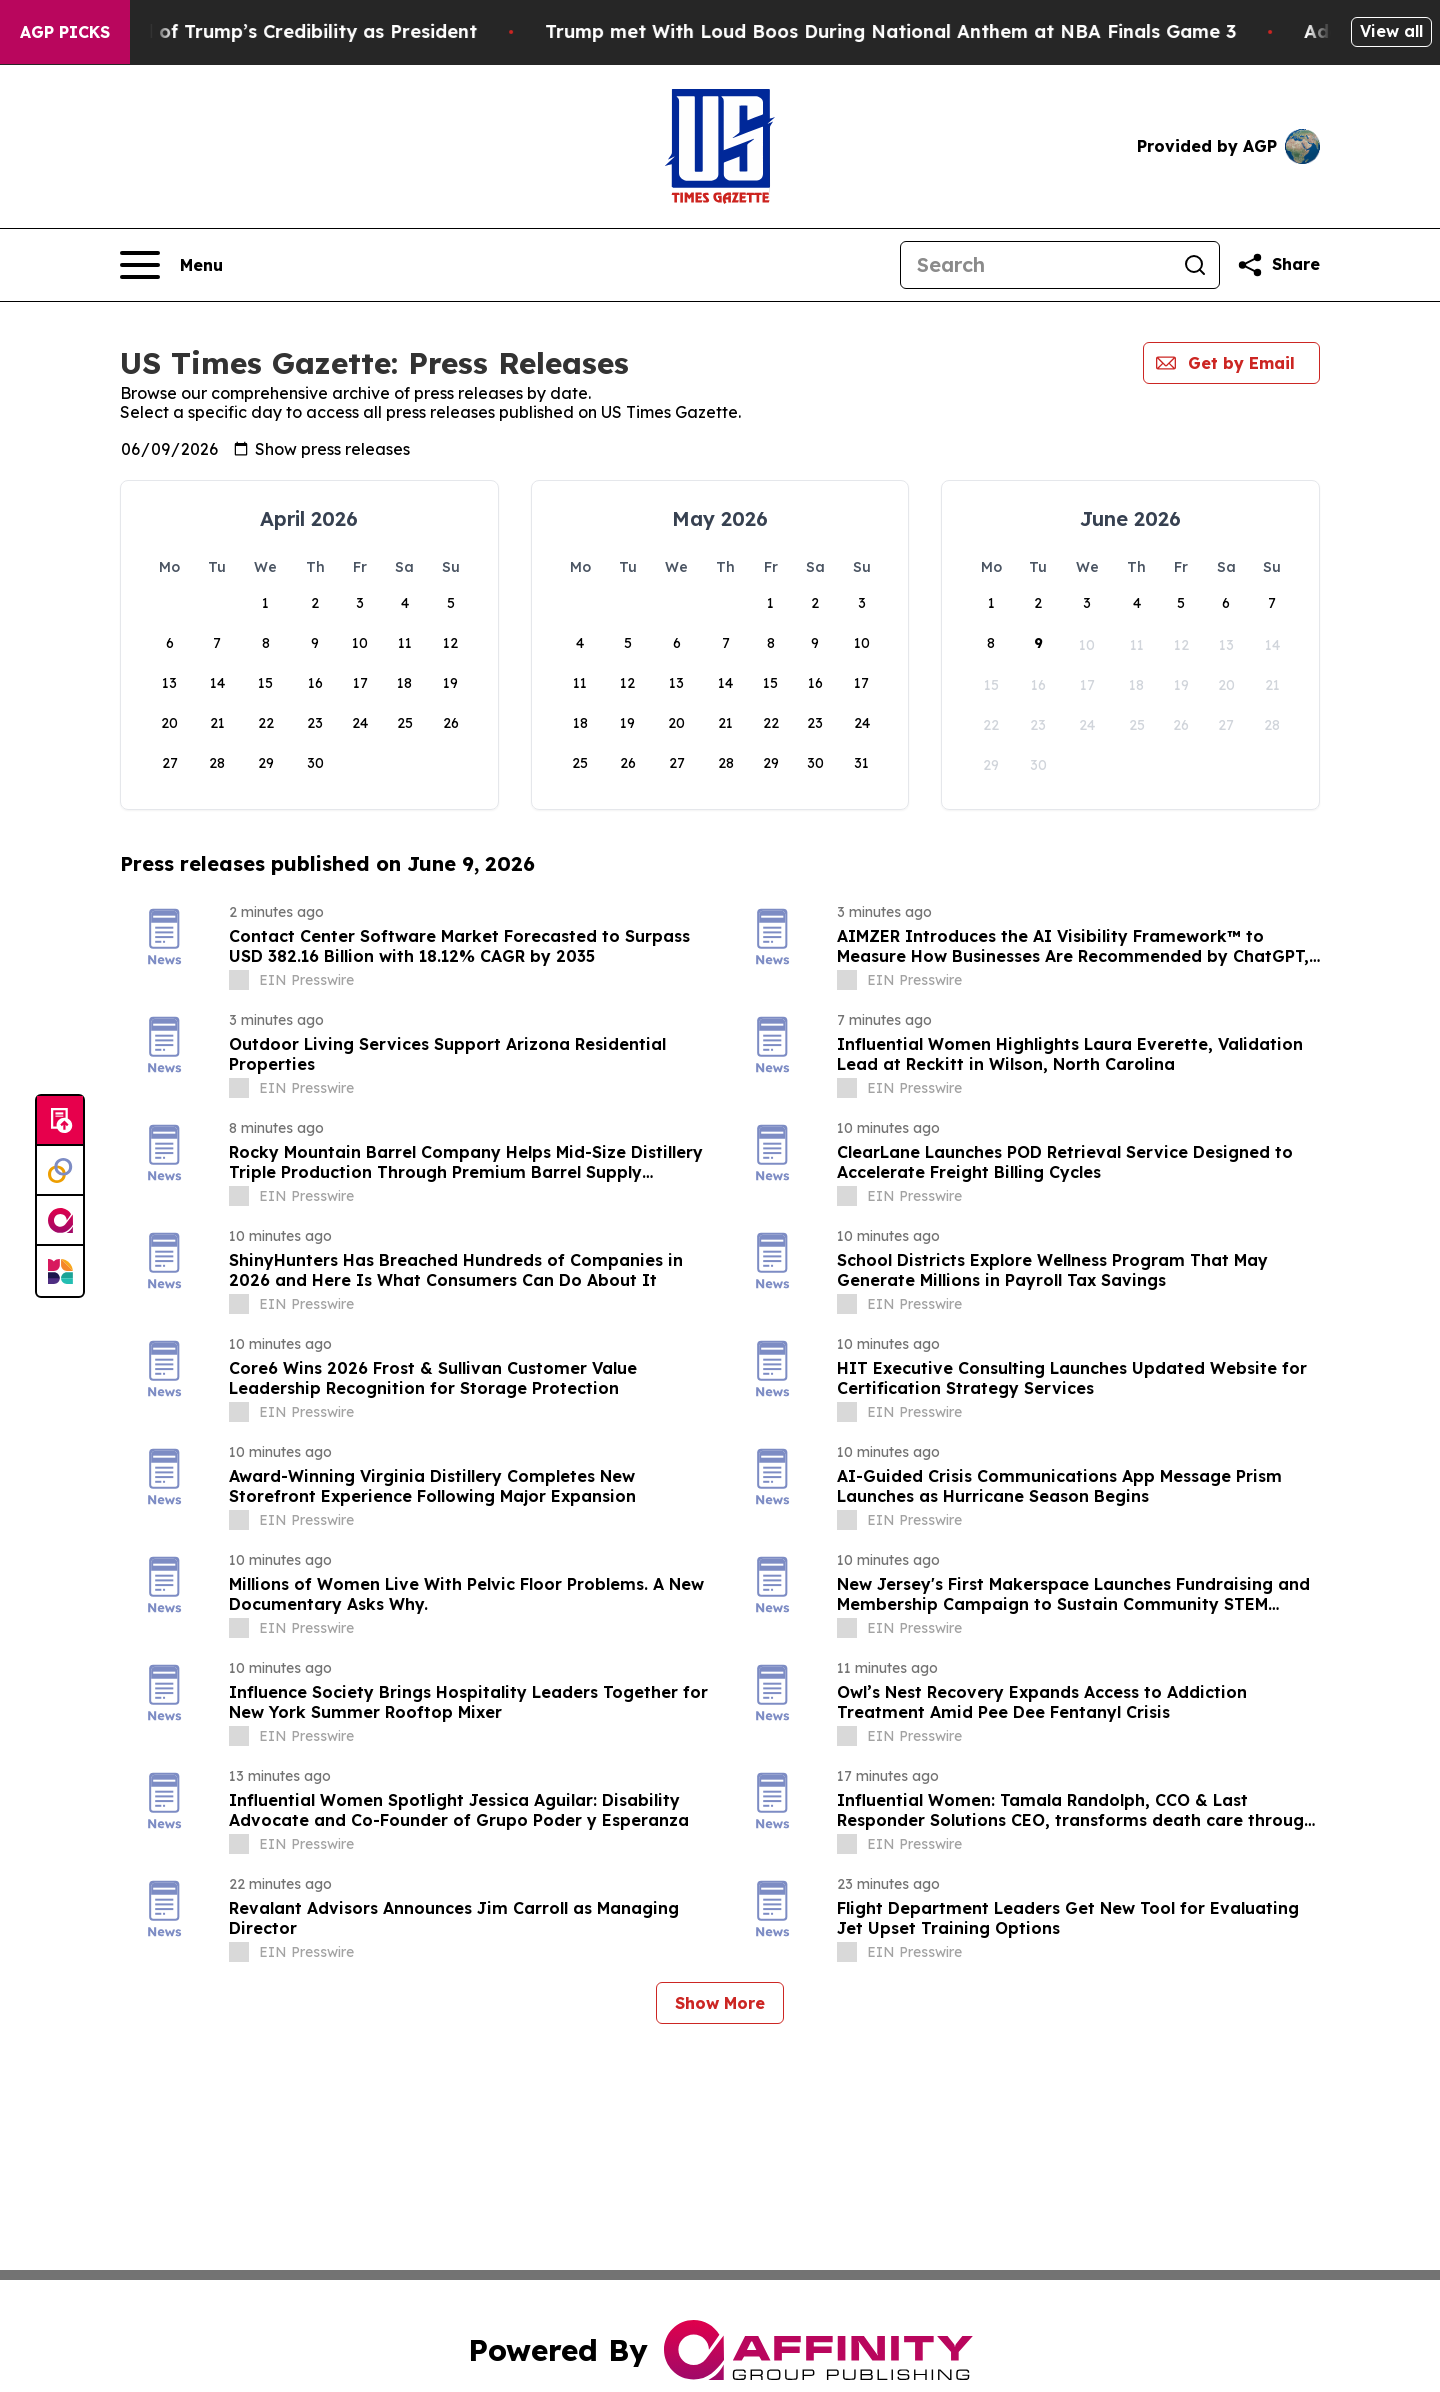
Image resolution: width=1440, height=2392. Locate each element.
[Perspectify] (60, 1171)
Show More (720, 2003)
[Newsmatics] (60, 1271)
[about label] (239, 980)
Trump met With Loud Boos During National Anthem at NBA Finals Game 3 (957, 31)
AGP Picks (65, 32)
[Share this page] (1278, 265)
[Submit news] (60, 1121)
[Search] (1036, 265)
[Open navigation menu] (171, 265)
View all (1391, 31)
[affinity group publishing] (60, 1221)
